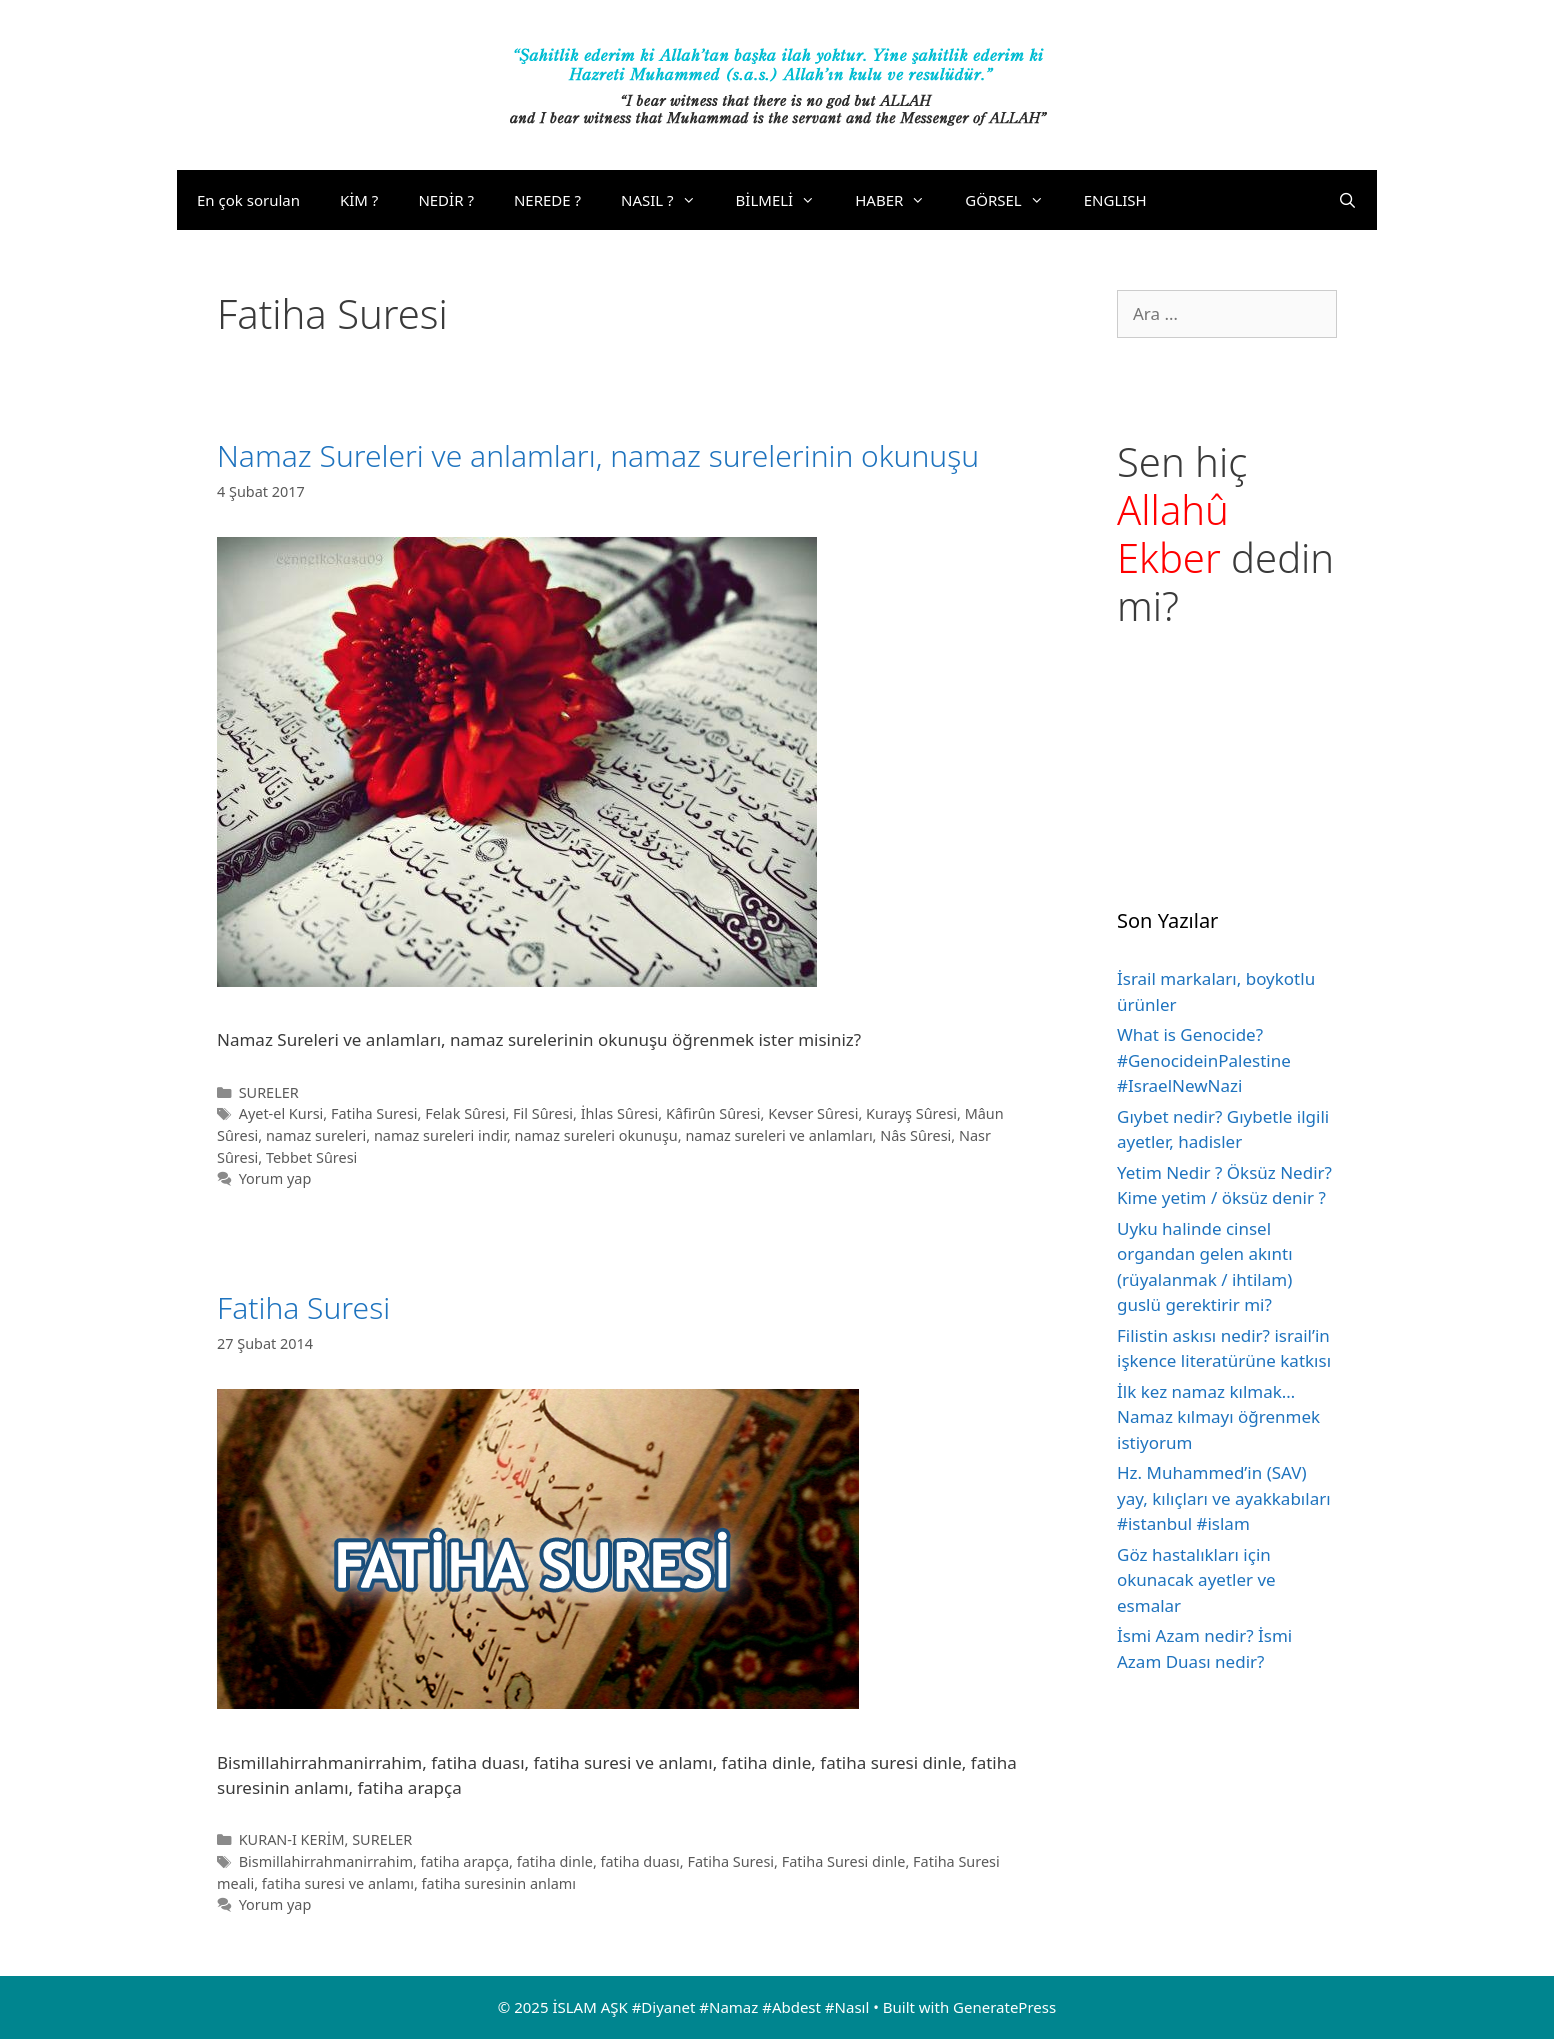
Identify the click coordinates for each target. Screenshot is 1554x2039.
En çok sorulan (248, 200)
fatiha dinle (555, 1861)
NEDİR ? (446, 200)
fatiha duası (640, 1861)
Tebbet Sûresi (311, 1157)
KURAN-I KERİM (292, 1839)
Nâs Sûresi (915, 1135)
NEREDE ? (547, 200)
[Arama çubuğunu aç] (1347, 200)
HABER (900, 200)
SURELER (269, 1092)
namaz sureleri (316, 1135)
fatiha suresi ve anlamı (338, 1883)
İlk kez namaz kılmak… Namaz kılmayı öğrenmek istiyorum (1218, 1417)
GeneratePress (1004, 2007)
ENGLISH (1115, 200)
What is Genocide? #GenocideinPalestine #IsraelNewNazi (1204, 1060)
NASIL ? (668, 200)
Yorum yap (275, 1178)
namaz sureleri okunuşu (596, 1135)
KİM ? (359, 200)
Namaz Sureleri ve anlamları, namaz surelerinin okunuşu (598, 455)
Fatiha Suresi (374, 1113)
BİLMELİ (786, 200)
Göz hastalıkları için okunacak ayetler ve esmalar (1196, 1580)
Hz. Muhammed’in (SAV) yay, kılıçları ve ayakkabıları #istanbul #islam (1224, 1498)
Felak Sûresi (465, 1113)
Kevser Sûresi (813, 1113)
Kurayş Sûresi (911, 1113)
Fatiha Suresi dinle (844, 1861)
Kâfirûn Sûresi (713, 1113)
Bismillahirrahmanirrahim (326, 1861)
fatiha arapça (465, 1861)
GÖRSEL (1014, 200)
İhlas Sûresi (620, 1113)
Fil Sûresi (543, 1113)
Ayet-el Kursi (281, 1113)
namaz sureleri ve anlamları (778, 1135)
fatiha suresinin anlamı (499, 1883)
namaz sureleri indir (440, 1135)
